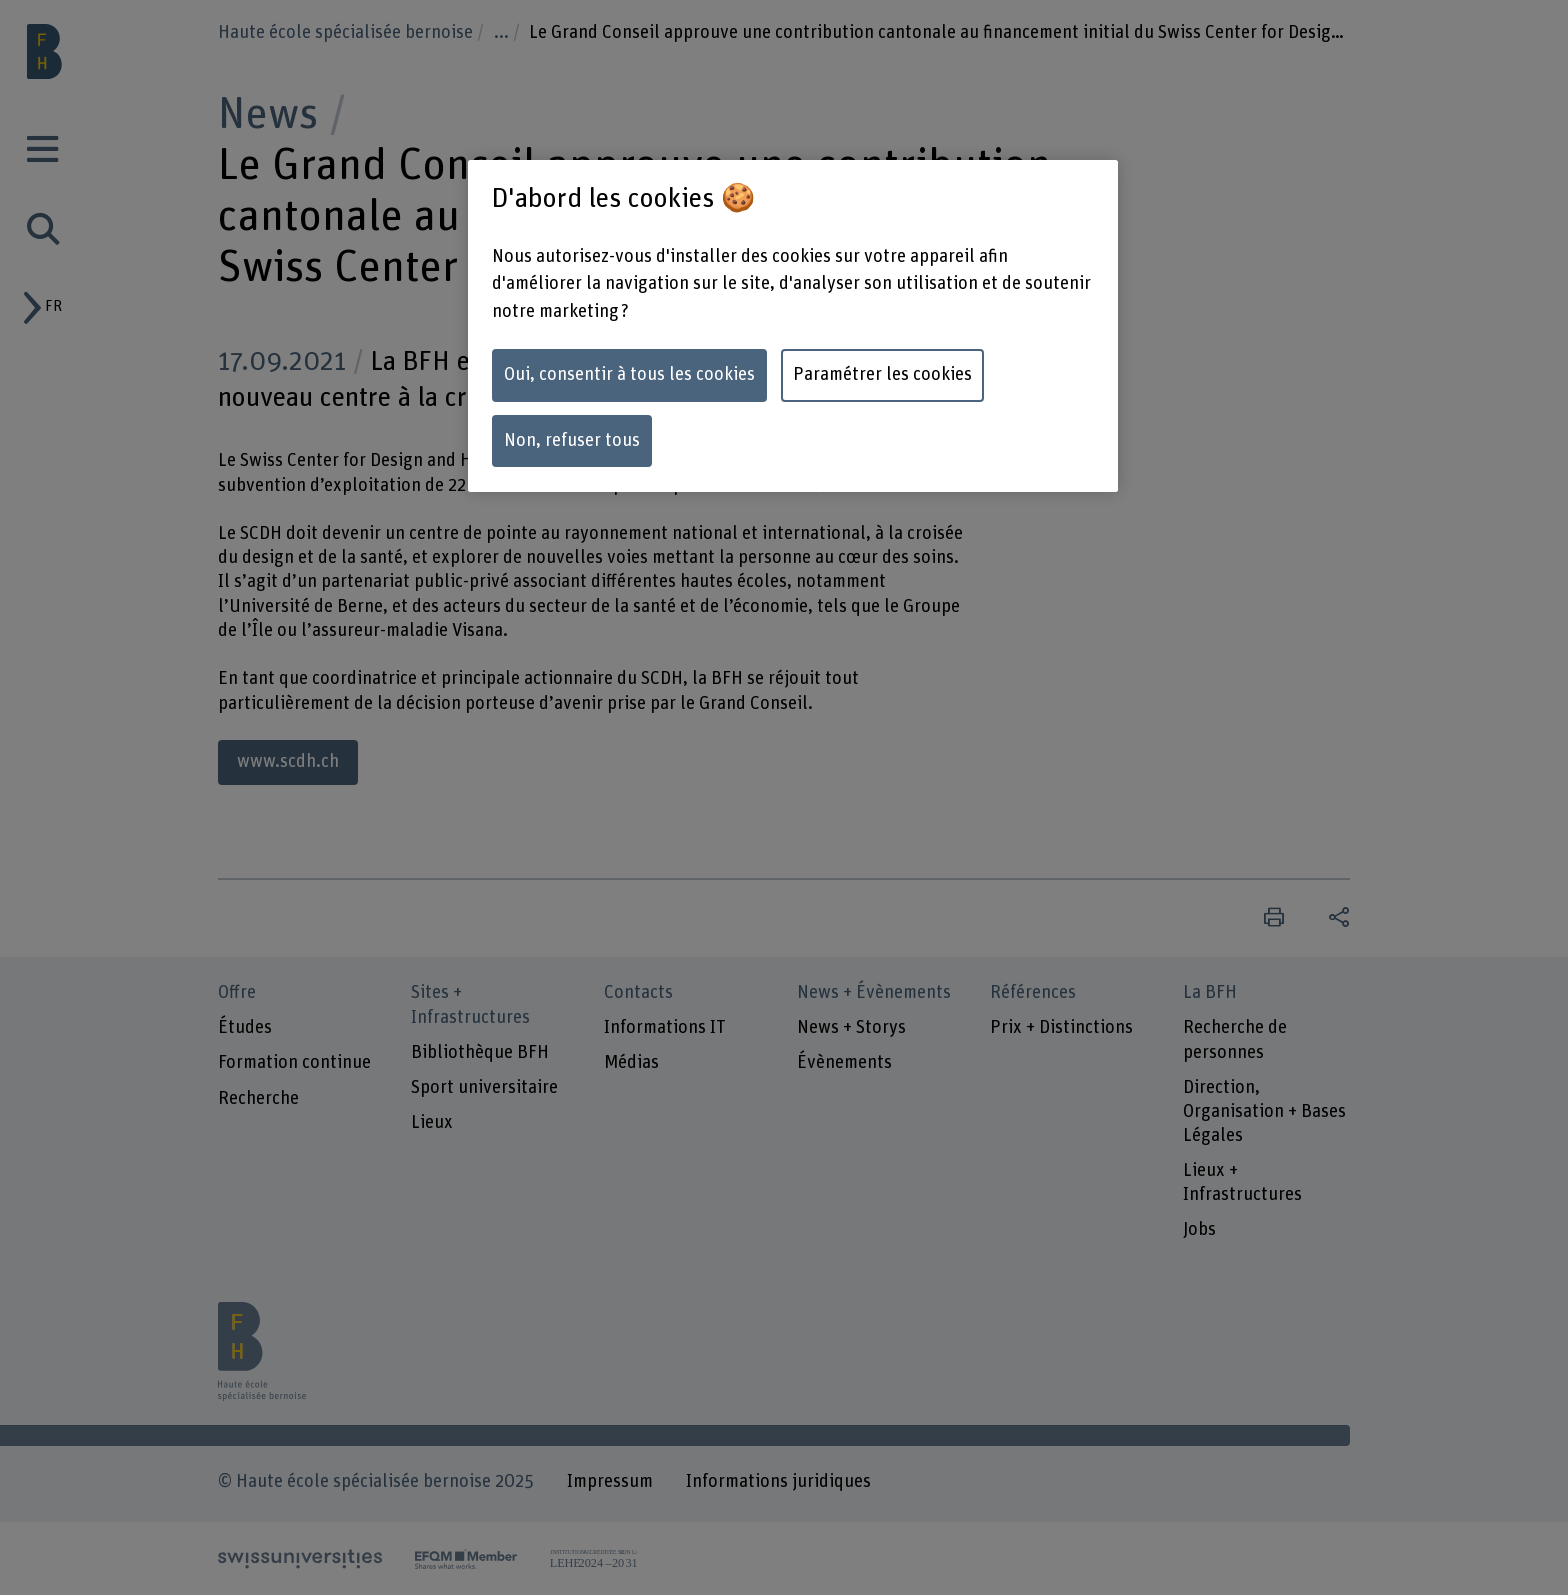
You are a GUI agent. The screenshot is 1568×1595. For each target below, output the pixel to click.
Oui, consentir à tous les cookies (629, 374)
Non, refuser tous (572, 440)
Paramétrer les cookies (882, 374)
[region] (793, 326)
